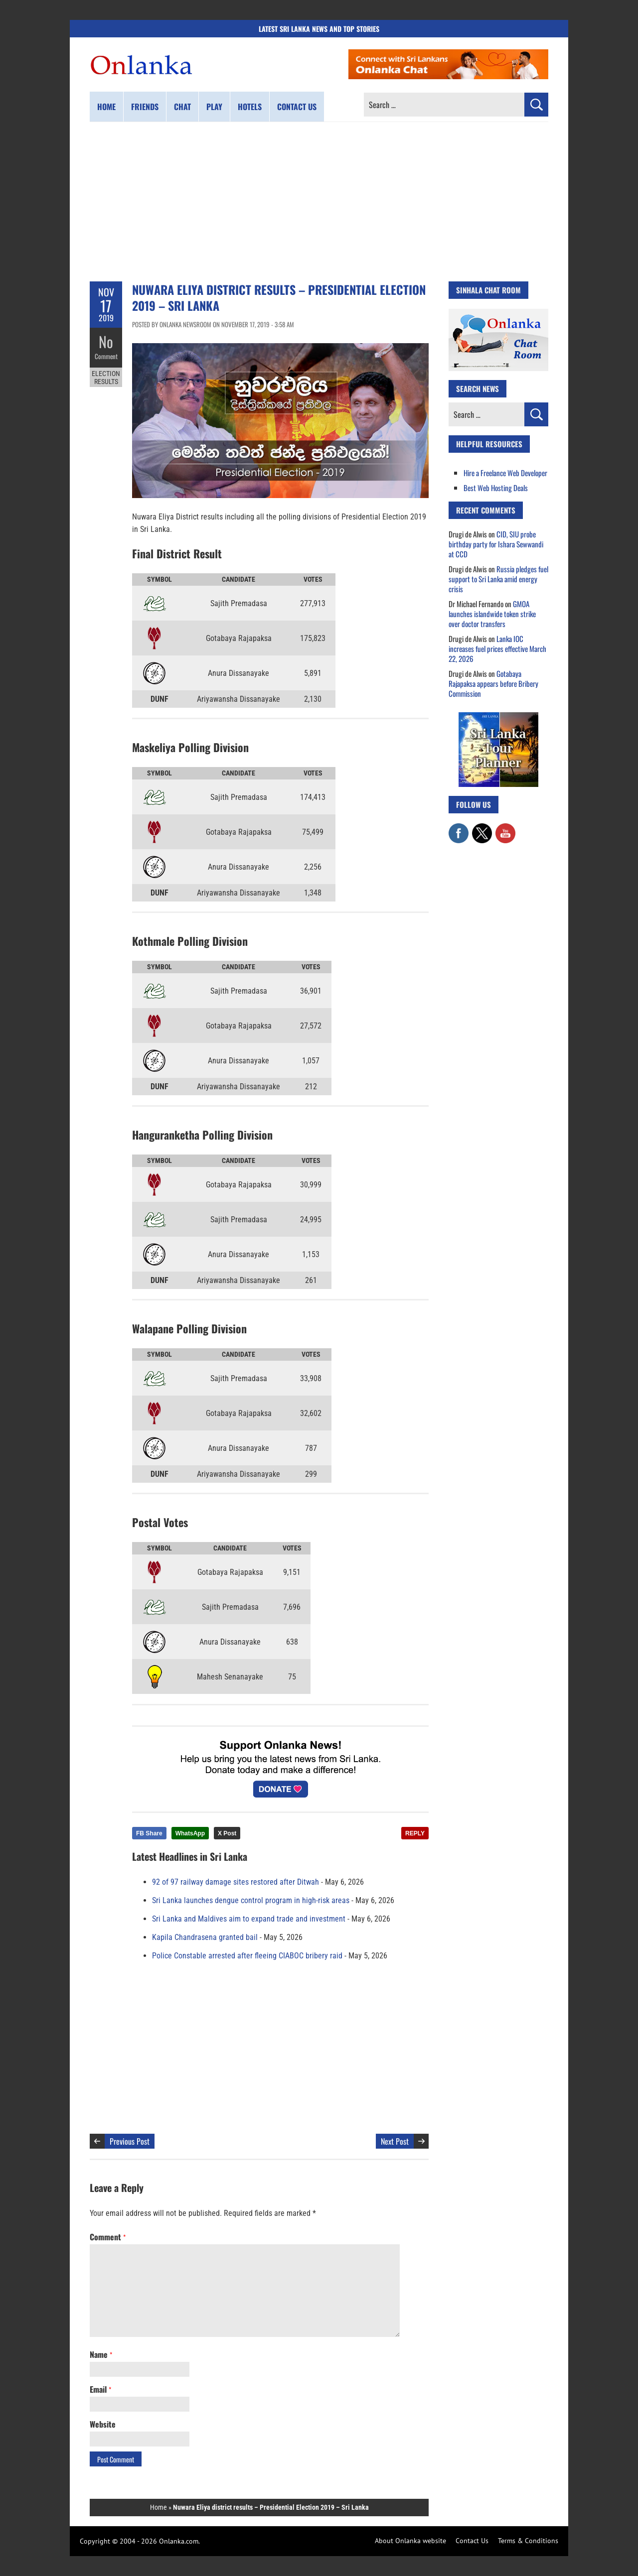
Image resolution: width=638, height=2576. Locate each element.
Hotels (250, 107)
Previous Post (130, 2141)
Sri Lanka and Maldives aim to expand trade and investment (248, 1919)
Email (100, 2389)
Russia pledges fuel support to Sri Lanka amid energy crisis (498, 578)
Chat (182, 107)
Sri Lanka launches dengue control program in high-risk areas (250, 1900)
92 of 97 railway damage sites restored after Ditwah (235, 1882)
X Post (227, 1833)
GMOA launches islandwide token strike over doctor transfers (492, 613)
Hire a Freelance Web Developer (505, 472)
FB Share (149, 1833)
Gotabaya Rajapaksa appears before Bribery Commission (493, 683)
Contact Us (472, 2540)
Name (101, 2354)
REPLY (415, 1833)
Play (214, 107)
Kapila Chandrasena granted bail (205, 1937)
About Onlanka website (410, 2540)
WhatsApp (190, 1833)
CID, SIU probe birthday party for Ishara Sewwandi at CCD (496, 543)
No (106, 341)
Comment (106, 356)
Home (106, 107)
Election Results (106, 378)
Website (103, 2424)
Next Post (395, 2141)
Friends (145, 107)
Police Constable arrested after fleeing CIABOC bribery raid (247, 1955)
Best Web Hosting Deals (496, 487)
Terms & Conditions (528, 2540)
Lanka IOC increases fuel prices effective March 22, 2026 (497, 648)
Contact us (297, 107)
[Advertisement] (319, 201)
